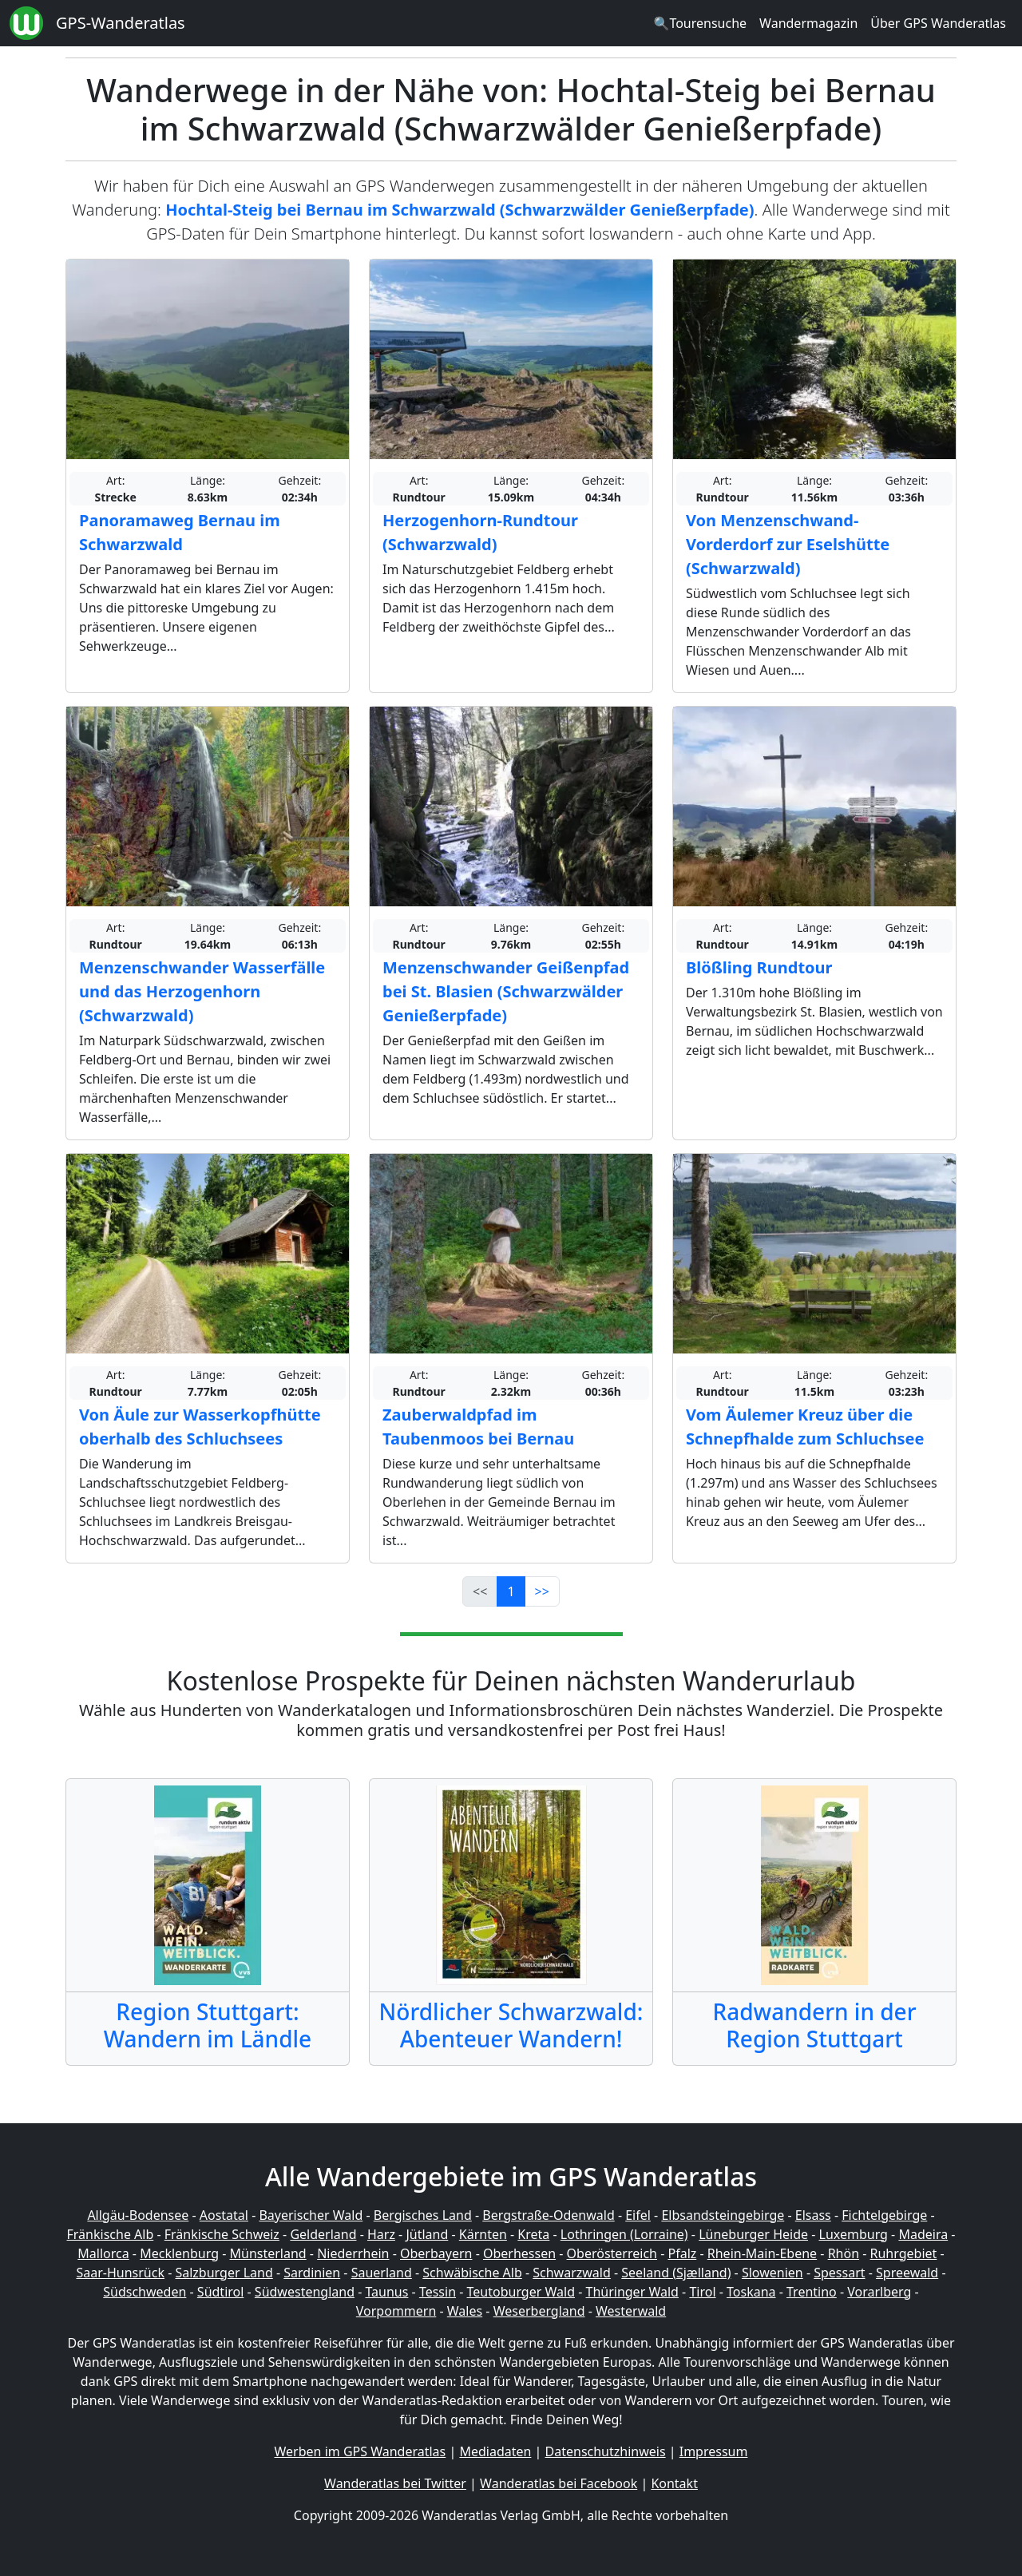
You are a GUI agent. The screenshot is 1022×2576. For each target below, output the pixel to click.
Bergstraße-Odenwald (548, 2215)
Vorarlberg (879, 2292)
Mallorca (103, 2253)
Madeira (923, 2234)
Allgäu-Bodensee (137, 2215)
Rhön (843, 2253)
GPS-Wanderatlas (120, 23)
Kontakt (674, 2483)
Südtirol (220, 2292)
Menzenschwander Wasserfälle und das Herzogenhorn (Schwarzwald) (202, 991)
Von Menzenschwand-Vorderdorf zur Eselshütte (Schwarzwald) (787, 544)
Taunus (386, 2292)
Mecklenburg (179, 2253)
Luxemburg (853, 2234)
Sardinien (311, 2272)
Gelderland (323, 2234)
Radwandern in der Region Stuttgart (814, 2025)
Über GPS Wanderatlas (938, 23)
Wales (464, 2311)
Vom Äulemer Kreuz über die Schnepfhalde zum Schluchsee (805, 1426)
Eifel (638, 2215)
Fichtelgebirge (884, 2215)
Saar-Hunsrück (120, 2272)
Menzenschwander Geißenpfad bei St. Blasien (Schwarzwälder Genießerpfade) (505, 991)
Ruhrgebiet (903, 2253)
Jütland (427, 2234)
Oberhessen (519, 2253)
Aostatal (224, 2215)
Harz (381, 2234)
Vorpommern (396, 2311)
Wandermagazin (808, 23)
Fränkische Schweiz (221, 2234)
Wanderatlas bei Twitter (395, 2483)
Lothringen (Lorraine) (624, 2234)
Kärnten (483, 2234)
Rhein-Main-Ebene (762, 2253)
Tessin (437, 2292)
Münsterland (268, 2253)
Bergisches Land (423, 2215)
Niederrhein (353, 2253)
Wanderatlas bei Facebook (558, 2483)
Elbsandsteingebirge (722, 2215)
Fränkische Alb (110, 2234)
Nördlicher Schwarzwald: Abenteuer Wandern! (511, 2025)
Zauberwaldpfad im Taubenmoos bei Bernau (478, 1426)
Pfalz (681, 2253)
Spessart (839, 2272)
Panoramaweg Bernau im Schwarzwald (179, 532)
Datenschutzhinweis (605, 2451)
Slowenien (772, 2272)
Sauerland (381, 2272)
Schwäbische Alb (471, 2272)
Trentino (811, 2292)
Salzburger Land (223, 2272)
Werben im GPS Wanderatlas (360, 2451)
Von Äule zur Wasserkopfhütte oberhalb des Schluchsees (200, 1426)
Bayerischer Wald (310, 2215)
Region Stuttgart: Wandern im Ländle (207, 2025)
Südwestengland (305, 2292)
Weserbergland (539, 2311)
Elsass (813, 2215)
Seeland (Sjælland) (676, 2272)
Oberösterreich (612, 2253)
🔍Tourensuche (700, 23)
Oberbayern (436, 2253)
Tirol (702, 2292)
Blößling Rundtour (759, 967)
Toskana (751, 2292)
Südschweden (144, 2292)
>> (542, 1591)
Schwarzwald (572, 2272)
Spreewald (907, 2272)
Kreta (533, 2234)
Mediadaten (495, 2451)
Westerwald (631, 2311)
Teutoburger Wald (521, 2292)
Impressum (713, 2451)
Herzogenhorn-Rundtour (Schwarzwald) (480, 532)
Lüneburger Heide (753, 2234)
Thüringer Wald (631, 2292)
